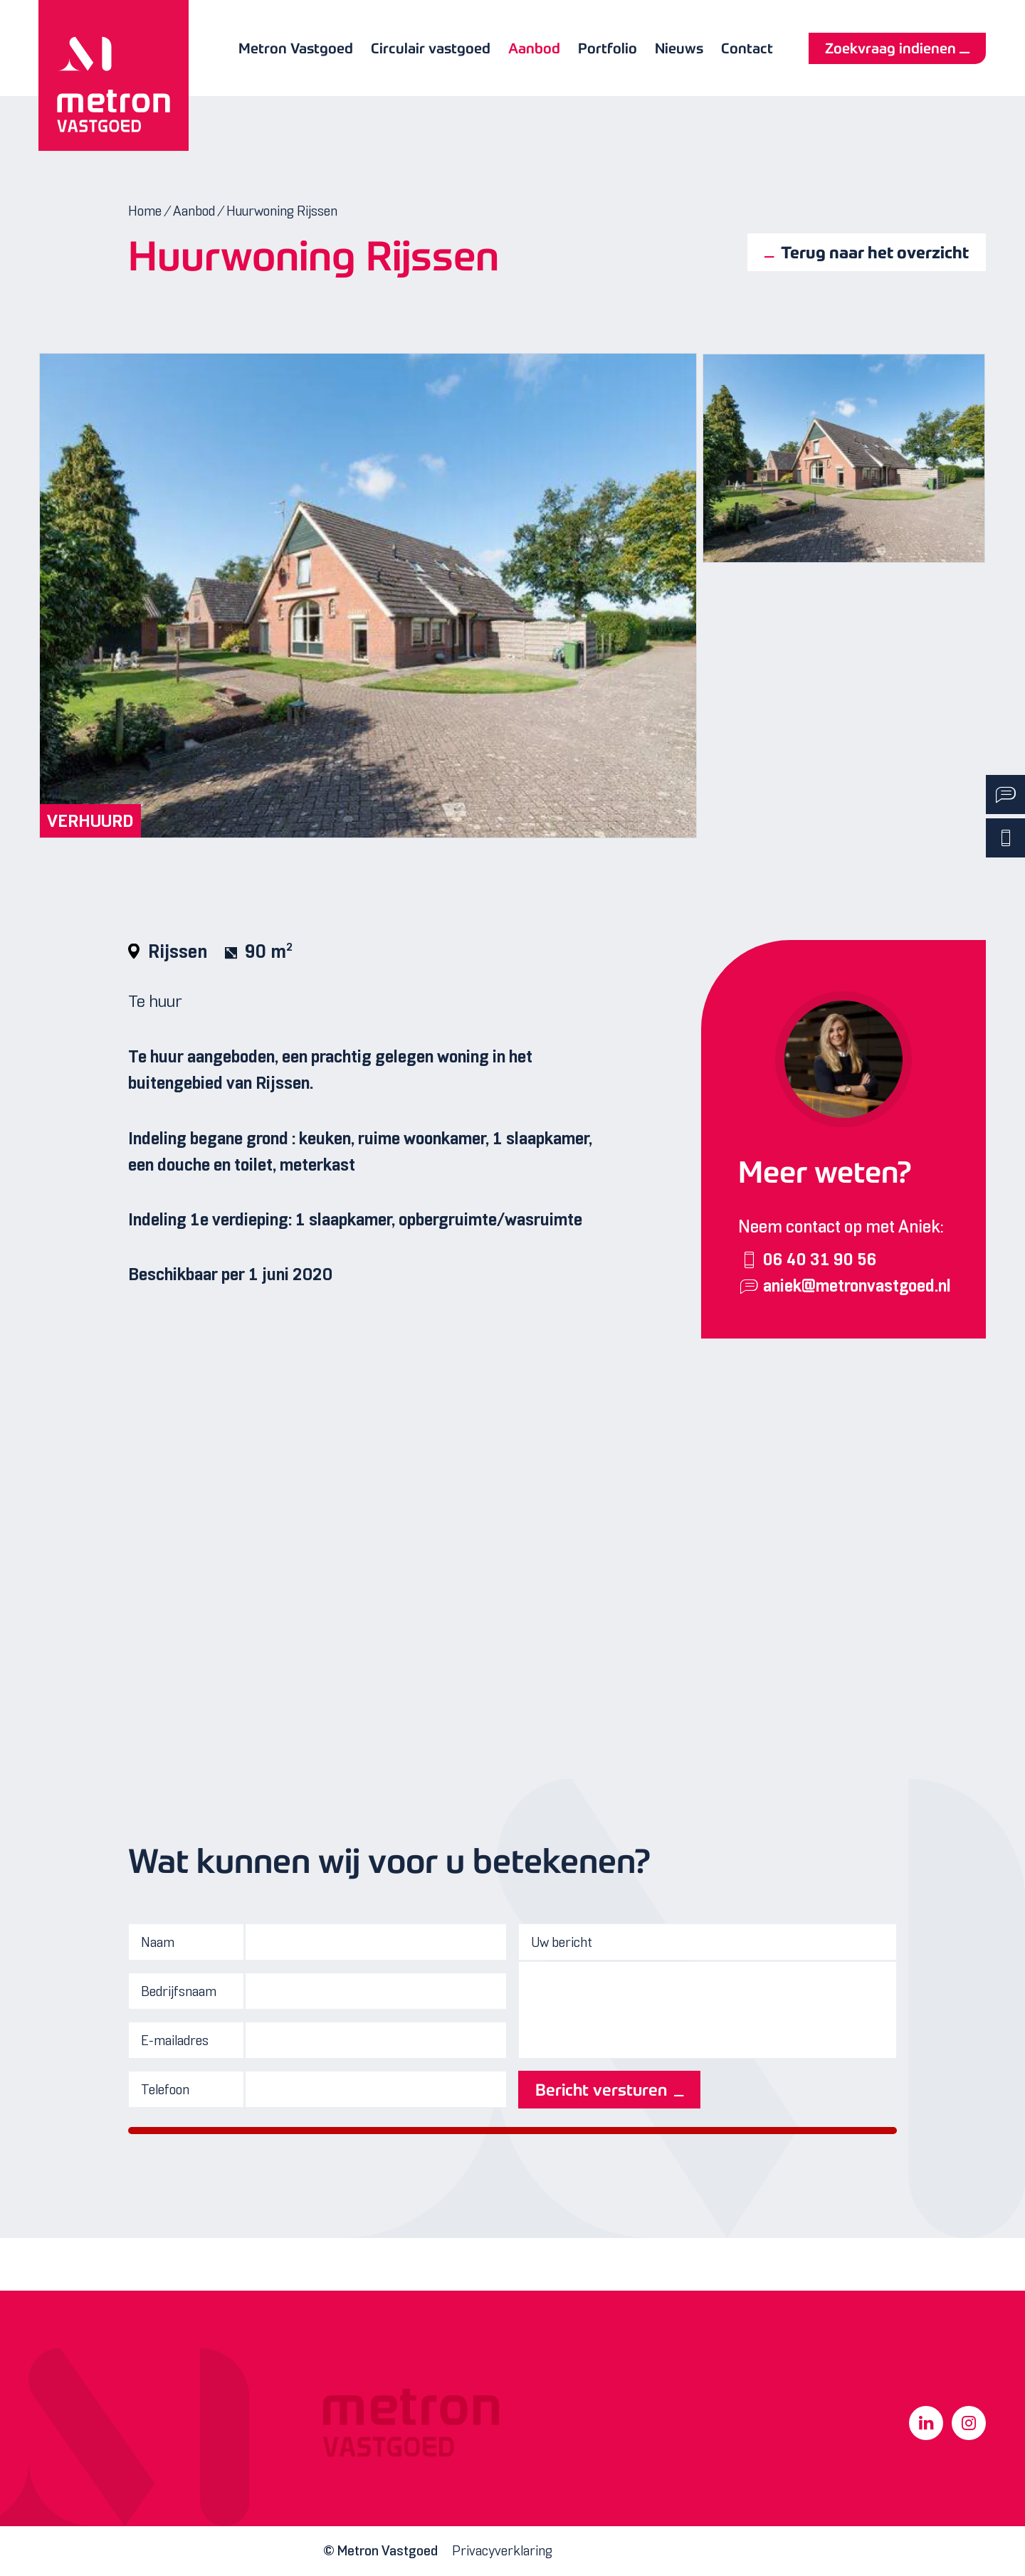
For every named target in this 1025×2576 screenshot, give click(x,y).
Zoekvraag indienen (890, 48)
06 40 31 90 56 (820, 1259)
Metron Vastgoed (295, 48)
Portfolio (607, 48)
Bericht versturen (601, 2090)
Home (145, 211)
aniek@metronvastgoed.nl (857, 1287)
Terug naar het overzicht (875, 252)
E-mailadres (175, 2040)
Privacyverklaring (502, 2550)
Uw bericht (561, 1942)
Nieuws (679, 48)
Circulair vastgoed (430, 48)
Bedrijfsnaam (178, 1991)
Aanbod (534, 48)
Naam (157, 1942)
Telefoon (165, 2089)
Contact (747, 48)
